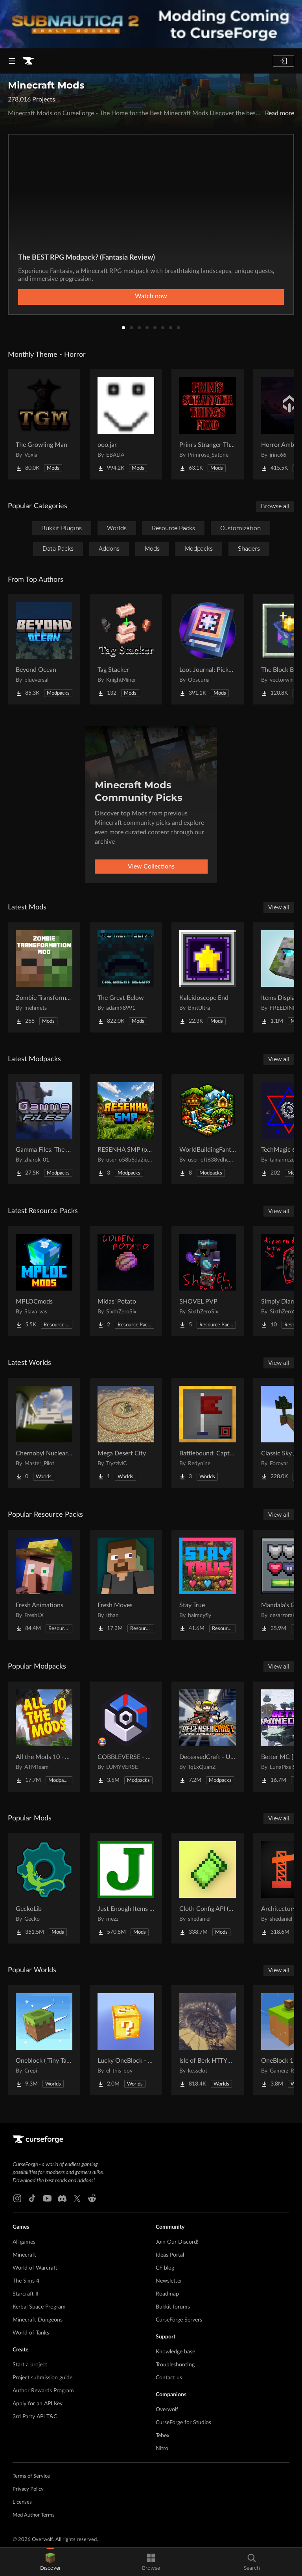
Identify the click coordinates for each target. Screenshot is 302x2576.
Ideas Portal (170, 2255)
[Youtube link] (47, 2198)
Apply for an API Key (38, 2403)
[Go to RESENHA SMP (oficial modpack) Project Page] (126, 1129)
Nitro (162, 2448)
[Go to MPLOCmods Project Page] (44, 1281)
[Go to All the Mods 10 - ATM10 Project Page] (44, 1737)
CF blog (165, 2268)
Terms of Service (31, 2476)
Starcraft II (26, 2294)
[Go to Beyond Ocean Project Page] (44, 649)
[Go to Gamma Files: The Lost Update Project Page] (44, 1129)
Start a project (30, 2365)
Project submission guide (42, 2378)
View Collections (151, 866)
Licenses (22, 2502)
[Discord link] (62, 2198)
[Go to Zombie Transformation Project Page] (44, 977)
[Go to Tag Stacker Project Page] (126, 649)
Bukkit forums (173, 2307)
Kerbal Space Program (39, 2307)
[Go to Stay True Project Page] (207, 1585)
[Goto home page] (28, 61)
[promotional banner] (151, 24)
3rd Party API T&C (35, 2416)
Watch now (151, 296)
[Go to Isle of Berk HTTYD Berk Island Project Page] (207, 2040)
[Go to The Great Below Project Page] (126, 977)
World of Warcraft (35, 2268)
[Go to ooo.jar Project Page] (126, 424)
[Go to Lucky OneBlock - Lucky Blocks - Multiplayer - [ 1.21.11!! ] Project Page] (126, 2040)
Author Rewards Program (43, 2390)
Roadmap (167, 2294)
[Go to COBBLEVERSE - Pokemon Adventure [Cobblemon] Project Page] (126, 1737)
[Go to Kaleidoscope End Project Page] (207, 977)
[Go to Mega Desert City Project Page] (126, 1433)
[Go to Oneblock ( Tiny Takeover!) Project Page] (44, 2040)
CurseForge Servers (179, 2320)
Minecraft (24, 2255)
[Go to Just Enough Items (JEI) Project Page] (126, 1888)
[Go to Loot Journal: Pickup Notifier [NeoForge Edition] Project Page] (207, 649)
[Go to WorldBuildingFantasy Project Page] (207, 1129)
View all (278, 907)
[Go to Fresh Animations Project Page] (44, 1585)
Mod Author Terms (34, 2515)
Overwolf (167, 2409)
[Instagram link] (17, 2198)
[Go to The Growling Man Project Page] (44, 424)
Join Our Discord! (177, 2242)
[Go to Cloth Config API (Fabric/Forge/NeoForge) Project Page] (207, 1888)
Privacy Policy (28, 2489)
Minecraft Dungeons (38, 2320)
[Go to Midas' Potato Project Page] (126, 1281)
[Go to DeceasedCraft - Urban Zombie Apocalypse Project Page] (207, 1737)
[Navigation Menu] (12, 61)
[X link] (77, 2198)
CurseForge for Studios (183, 2422)
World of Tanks (31, 2333)
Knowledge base (175, 2352)
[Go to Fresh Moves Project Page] (126, 1585)
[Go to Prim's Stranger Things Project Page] (207, 424)
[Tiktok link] (32, 2198)
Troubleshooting (175, 2365)
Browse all (275, 506)
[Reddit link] (92, 2198)
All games (24, 2242)
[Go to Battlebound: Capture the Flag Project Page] (207, 1433)
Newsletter (169, 2281)
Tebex (162, 2435)
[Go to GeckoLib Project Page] (44, 1888)
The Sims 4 (26, 2281)
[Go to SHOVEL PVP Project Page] (207, 1281)
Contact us (169, 2378)
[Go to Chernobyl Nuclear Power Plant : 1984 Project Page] (44, 1433)
